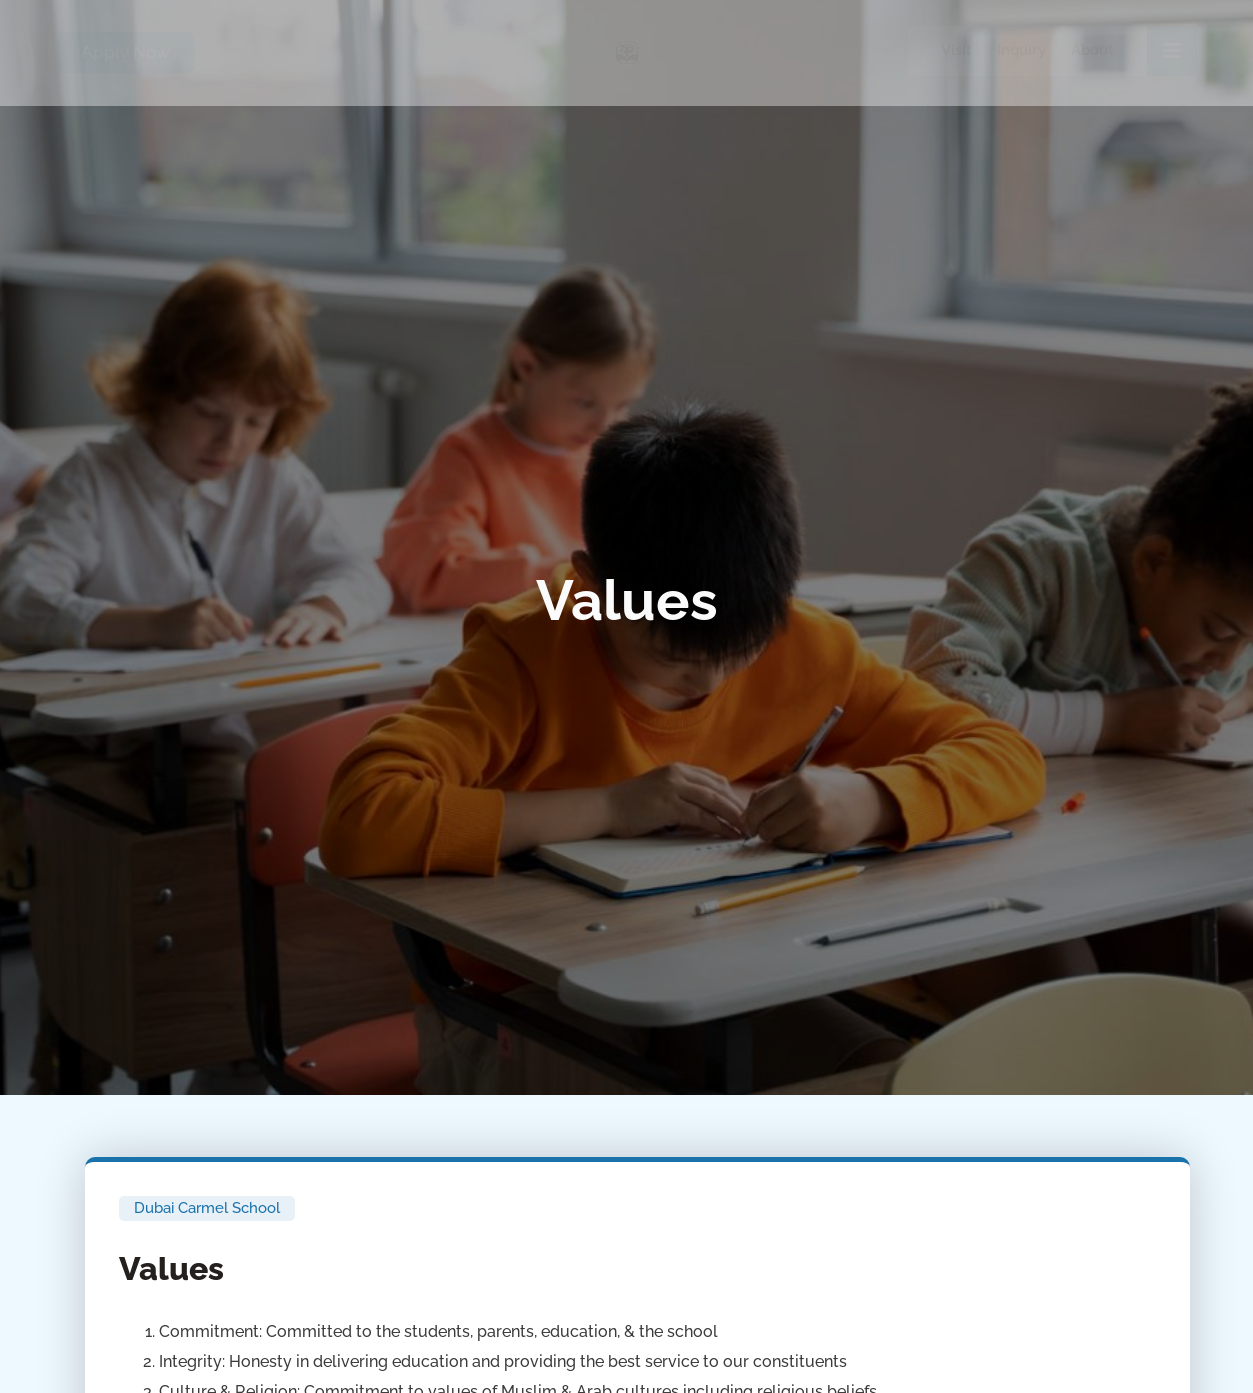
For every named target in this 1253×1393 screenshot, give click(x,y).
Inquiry (1021, 50)
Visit (956, 50)
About (1092, 50)
